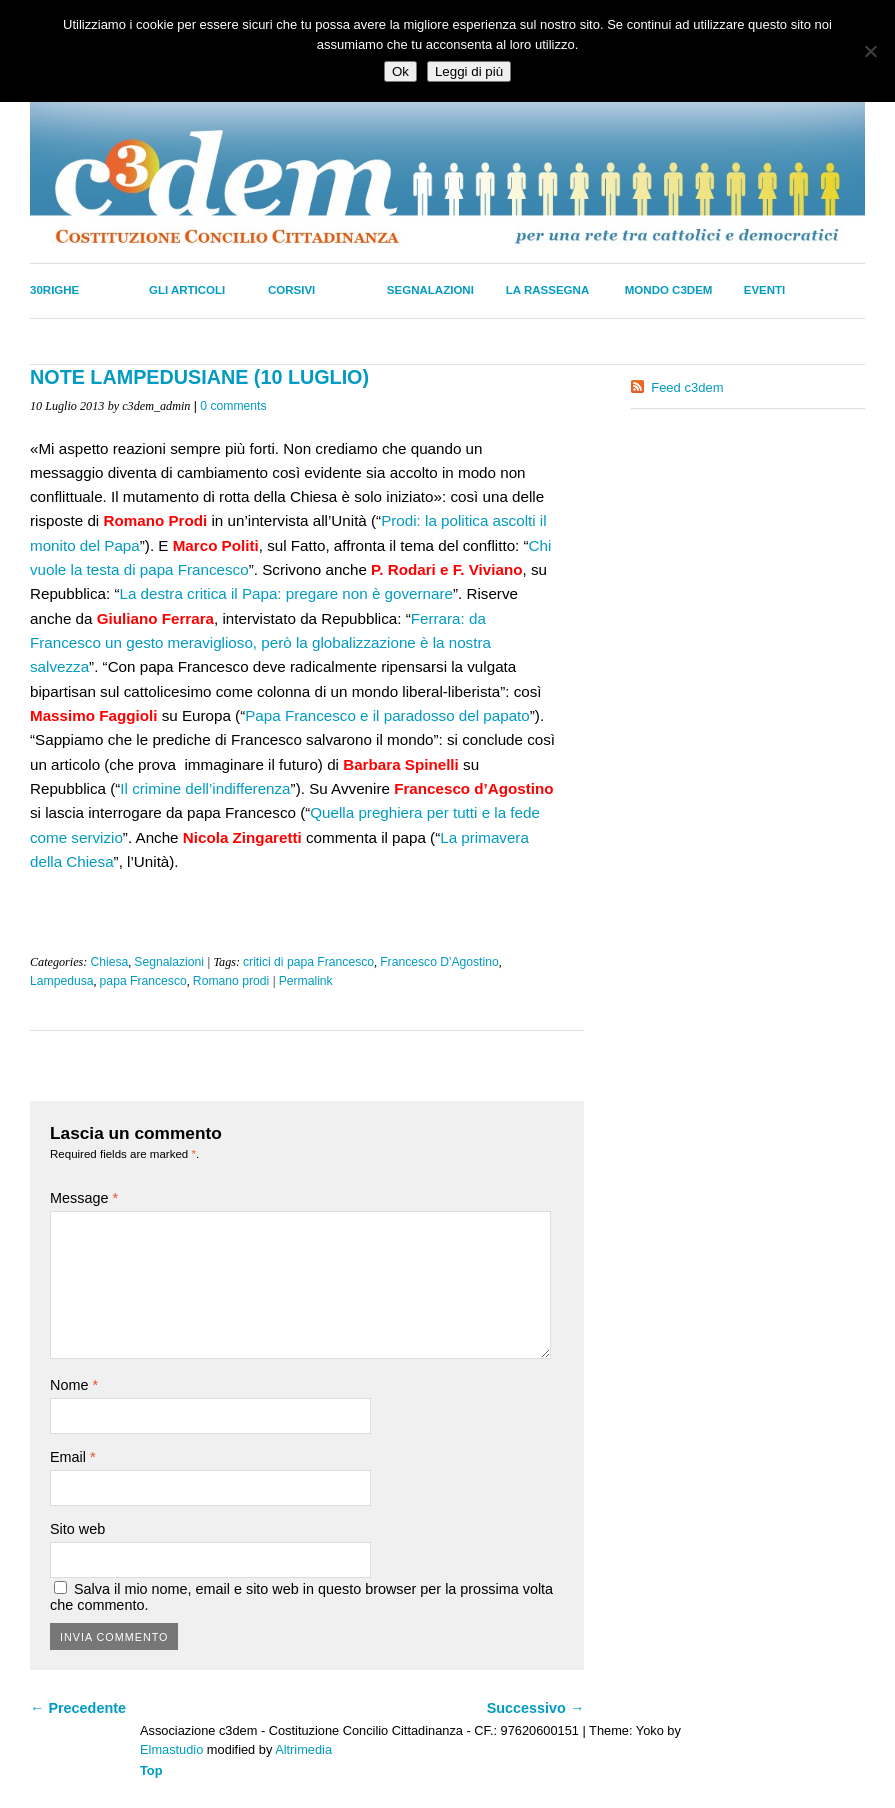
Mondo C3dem (669, 290)
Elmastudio (171, 1749)
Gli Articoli (187, 290)
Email (73, 1457)
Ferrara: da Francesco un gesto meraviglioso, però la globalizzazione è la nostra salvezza (260, 643)
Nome (74, 1385)
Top (151, 1770)
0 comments (233, 406)
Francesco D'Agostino (439, 962)
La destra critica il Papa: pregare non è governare (286, 593)
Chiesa (109, 962)
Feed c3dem (687, 387)
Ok (400, 71)
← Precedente (78, 1708)
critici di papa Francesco (308, 962)
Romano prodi (231, 981)
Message (84, 1198)
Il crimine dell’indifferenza (205, 788)
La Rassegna (547, 290)
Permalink (306, 981)
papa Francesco (143, 981)
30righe (54, 290)
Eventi (765, 290)
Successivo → (536, 1708)
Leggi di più (469, 71)
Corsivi (291, 290)
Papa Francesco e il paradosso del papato (387, 715)
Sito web (77, 1529)
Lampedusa (62, 981)
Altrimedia (303, 1749)
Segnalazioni (430, 290)
